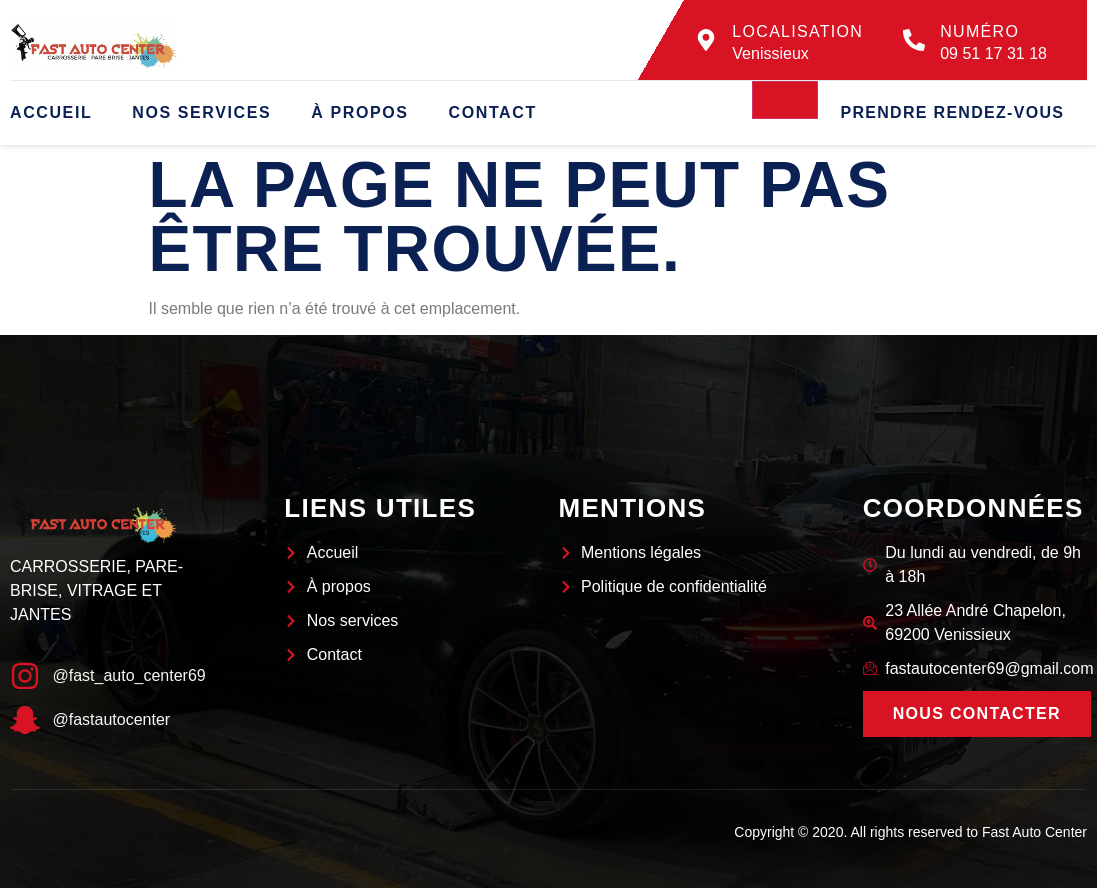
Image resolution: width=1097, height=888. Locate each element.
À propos (359, 112)
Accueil (51, 112)
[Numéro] (914, 40)
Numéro (979, 31)
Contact (493, 112)
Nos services (201, 112)
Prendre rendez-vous (952, 112)
